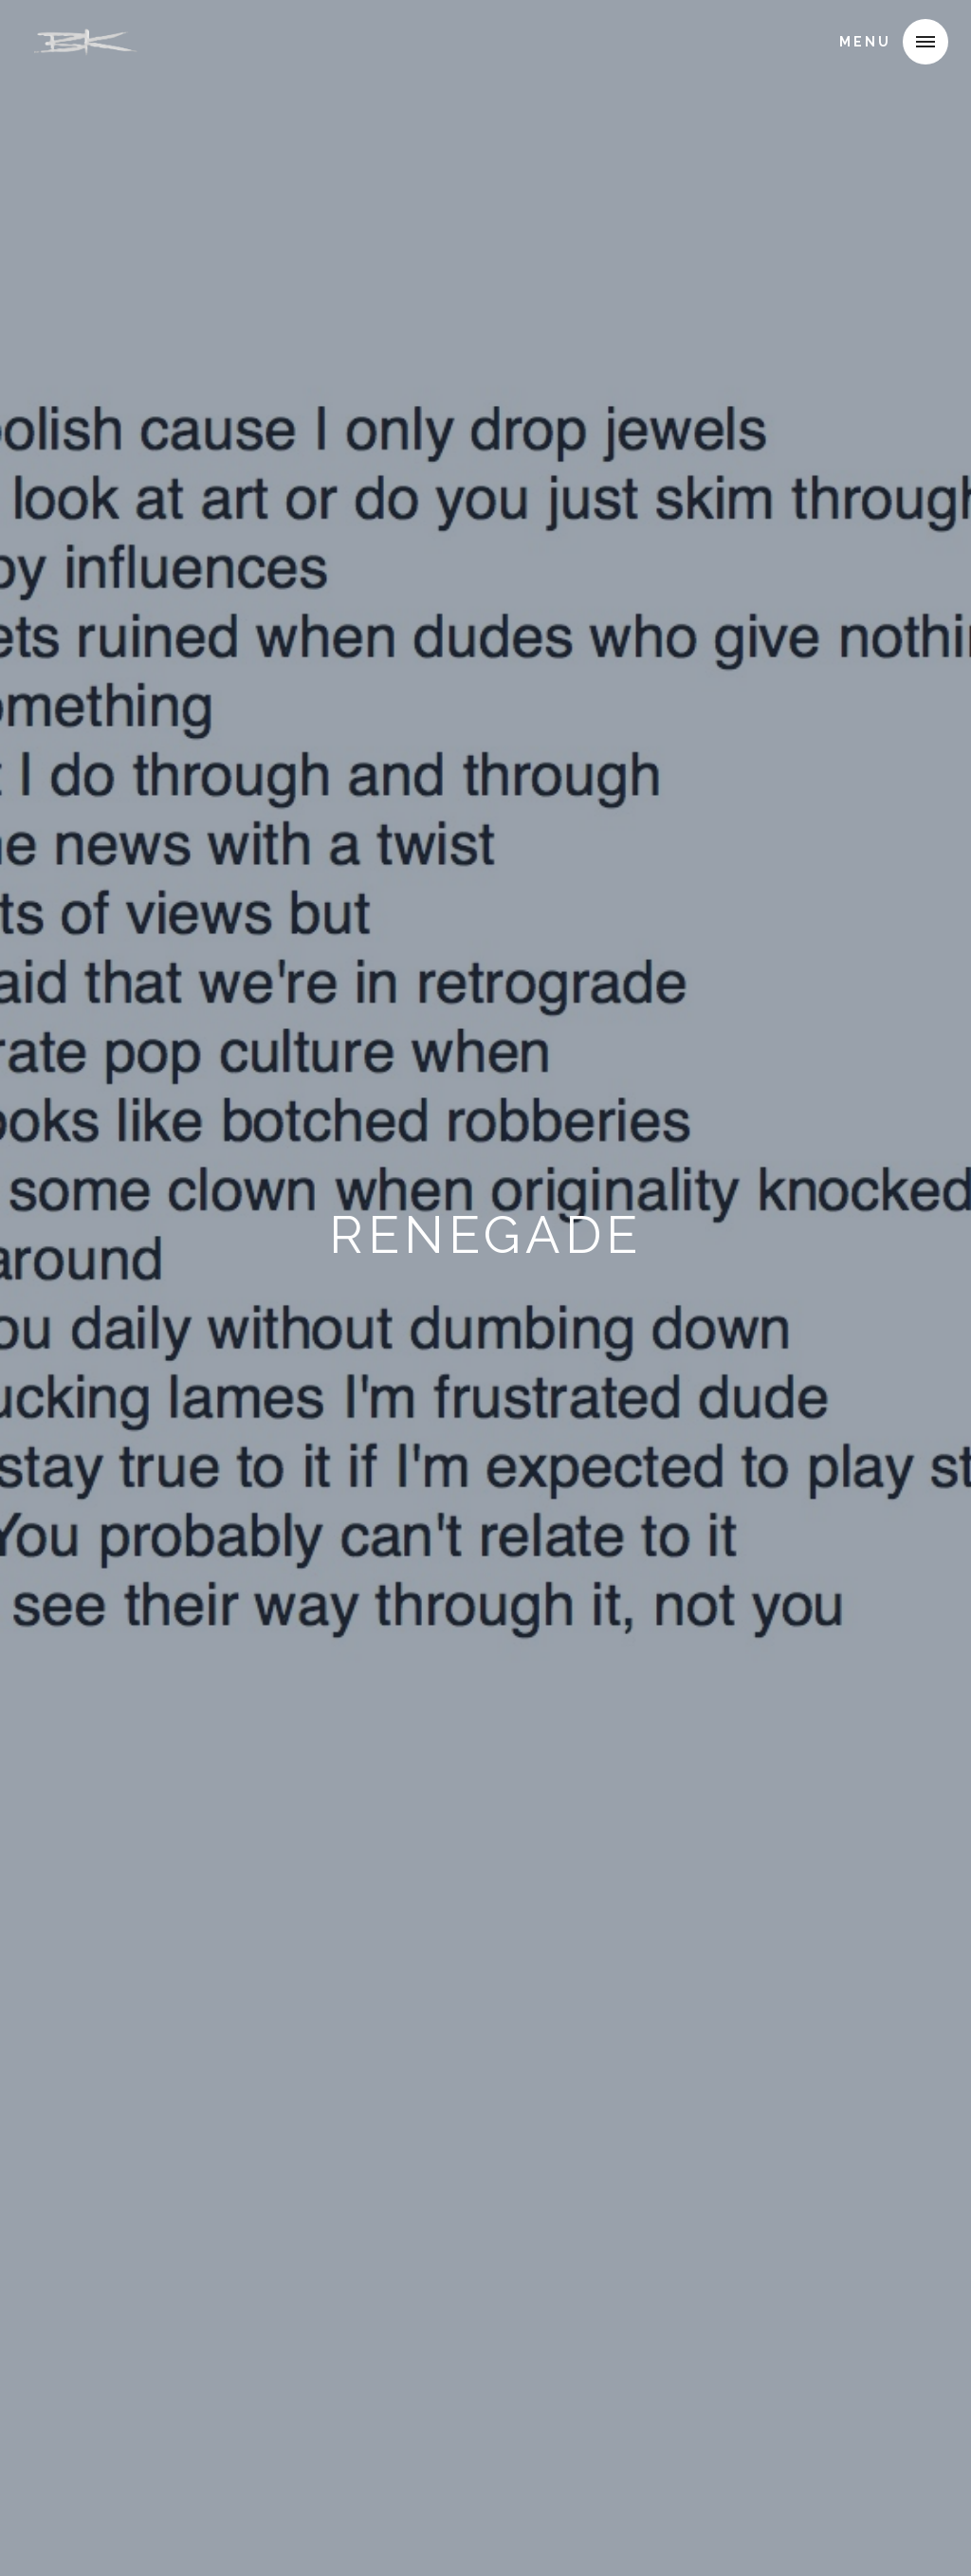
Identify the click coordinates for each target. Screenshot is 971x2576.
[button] (925, 41)
